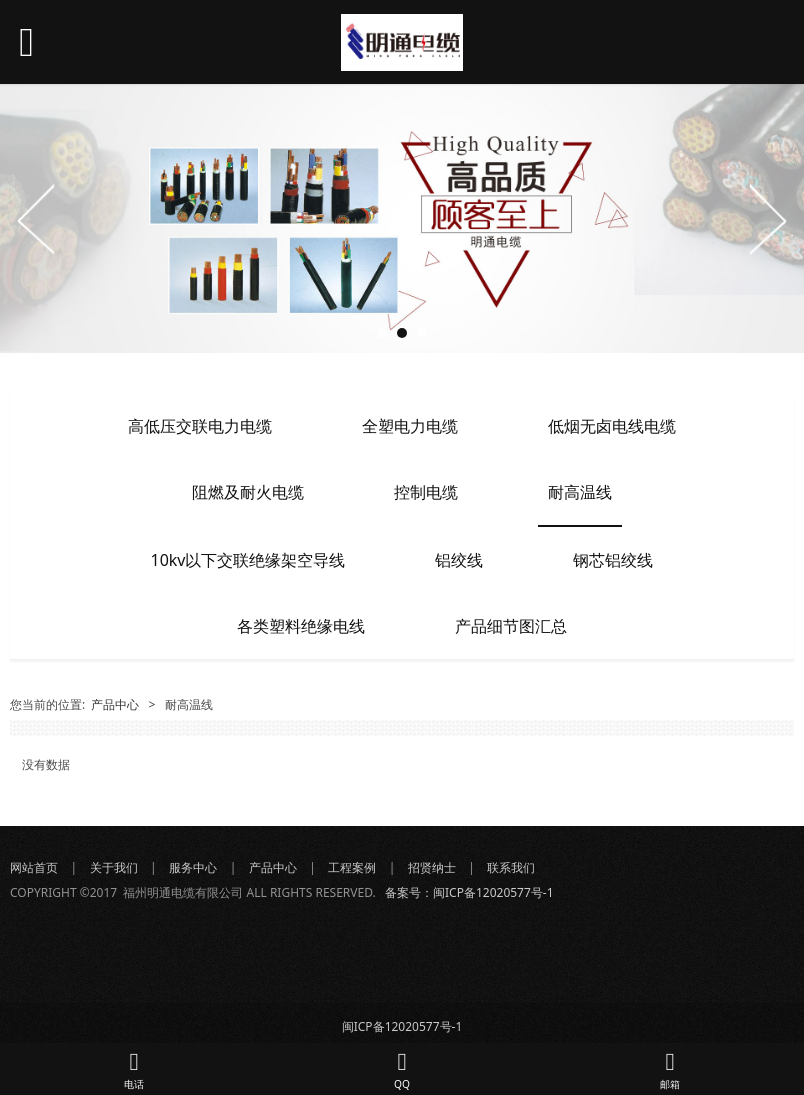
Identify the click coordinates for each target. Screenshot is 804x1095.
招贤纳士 (432, 867)
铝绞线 (459, 560)
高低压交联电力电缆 (200, 426)
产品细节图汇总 (511, 626)
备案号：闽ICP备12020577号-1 (469, 892)
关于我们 (114, 867)
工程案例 (352, 867)
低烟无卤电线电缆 (612, 426)
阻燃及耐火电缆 (248, 492)
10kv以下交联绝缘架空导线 (248, 560)
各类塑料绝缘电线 (301, 626)
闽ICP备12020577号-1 (402, 1026)
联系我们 (512, 867)
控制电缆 (426, 492)
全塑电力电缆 (410, 426)
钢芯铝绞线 (613, 560)
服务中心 (193, 867)
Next (767, 219)
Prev (37, 219)
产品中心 (115, 704)
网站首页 (34, 867)
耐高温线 (580, 492)
